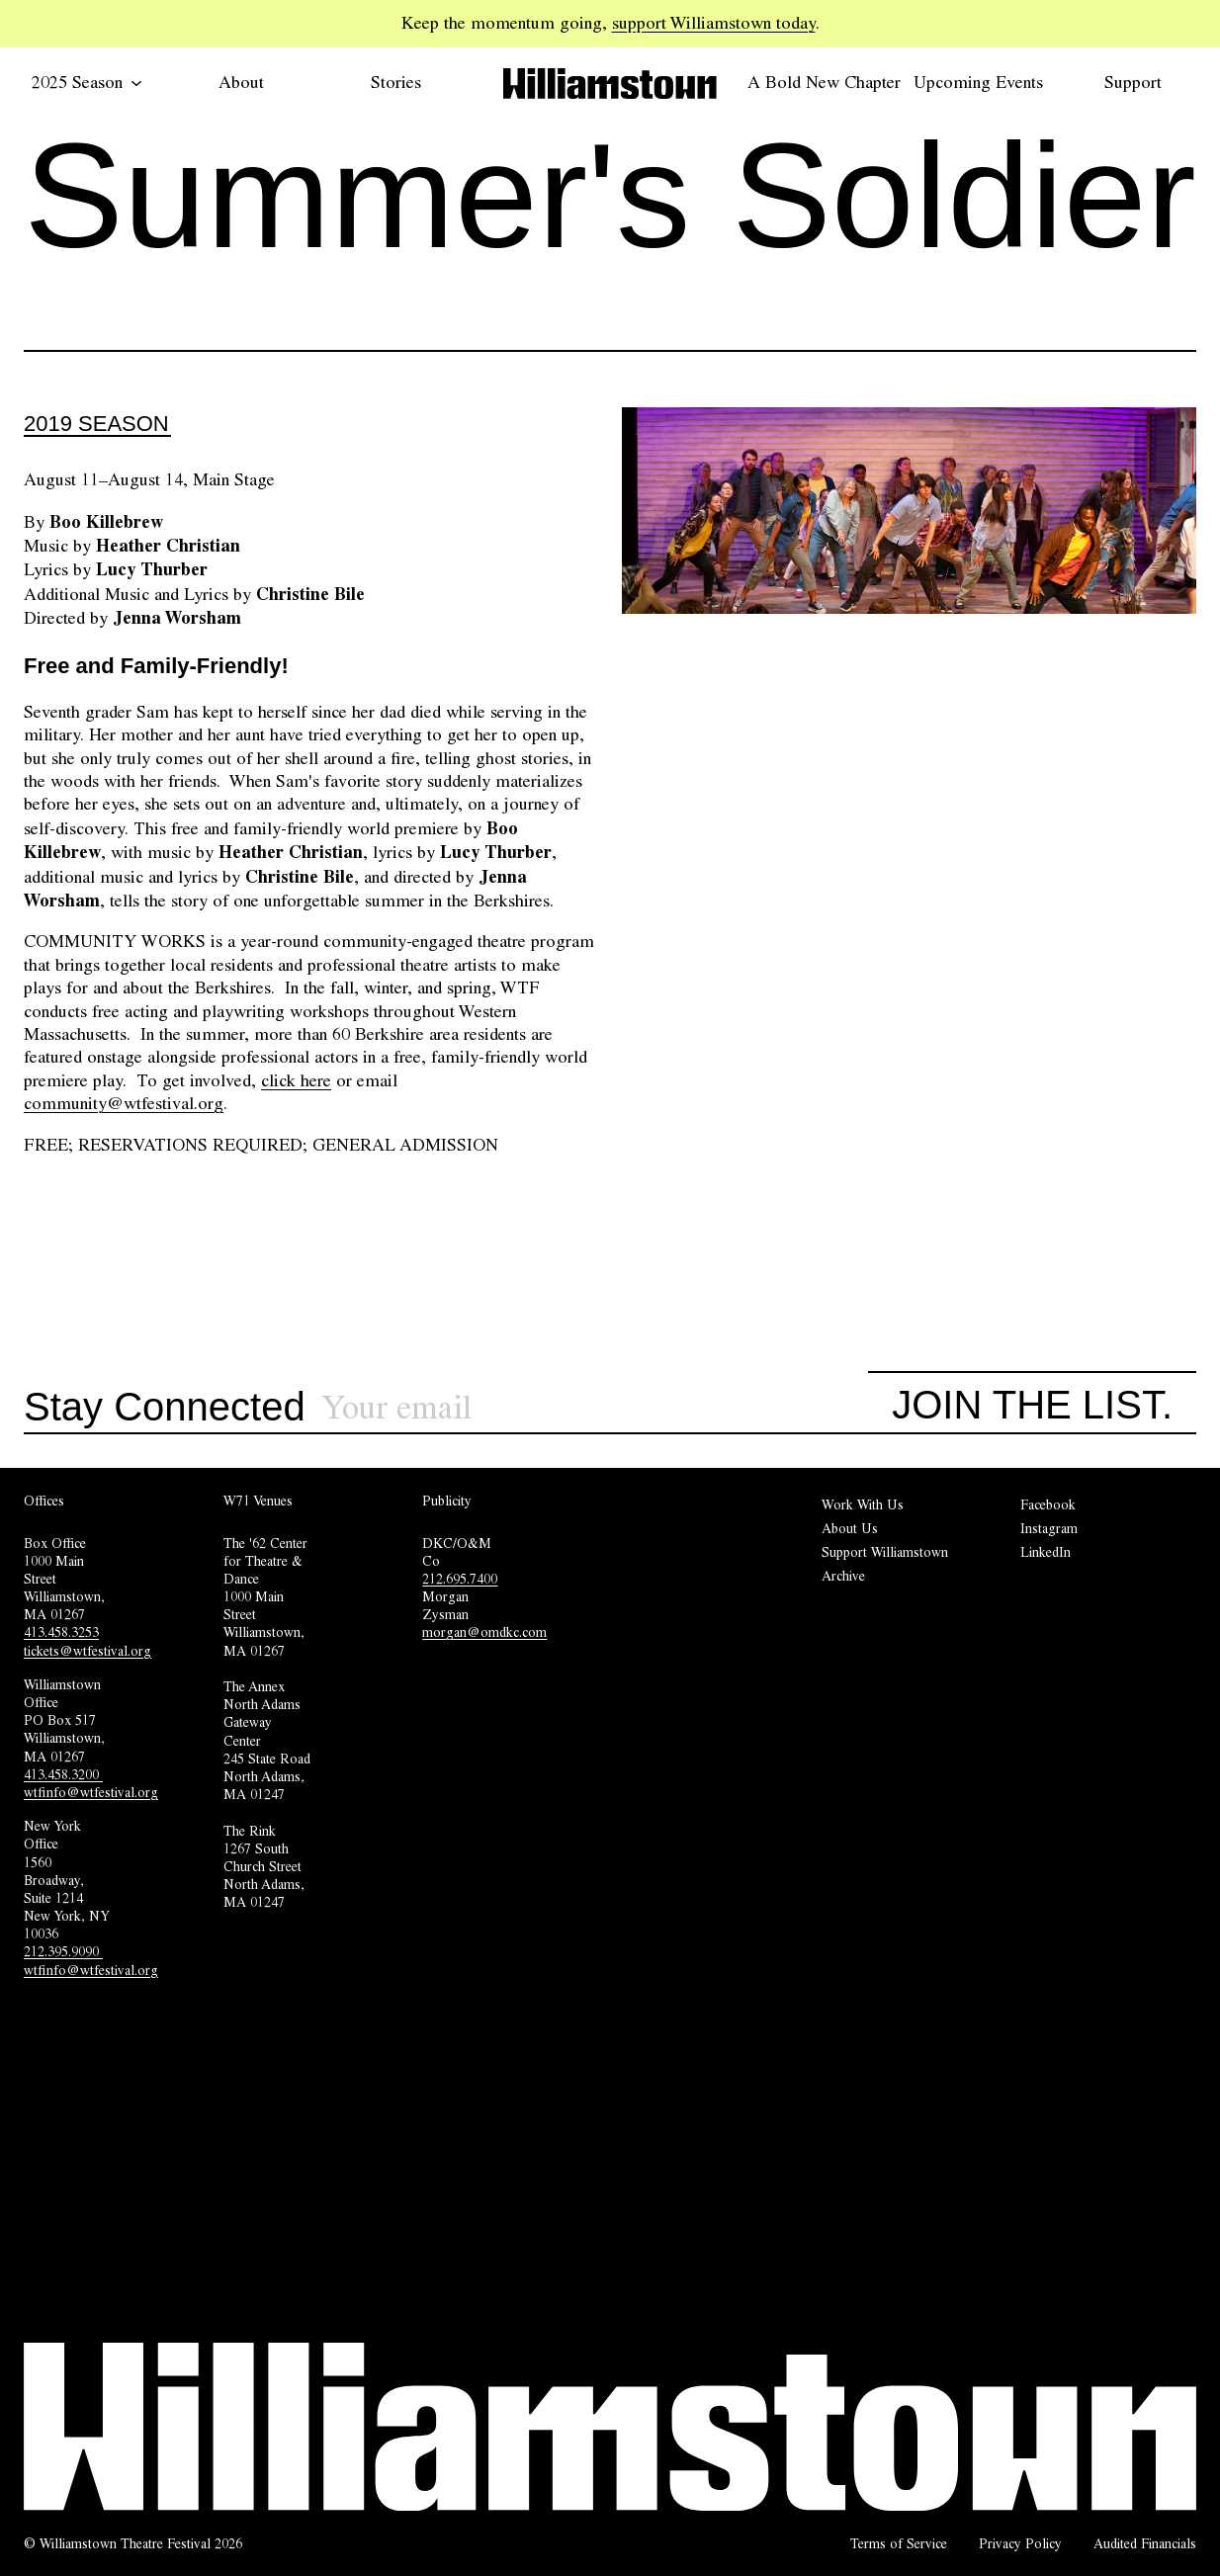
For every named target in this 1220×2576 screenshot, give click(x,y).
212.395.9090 (63, 1951)
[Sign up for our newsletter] (595, 1408)
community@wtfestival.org (123, 1103)
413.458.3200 (63, 1774)
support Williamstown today (714, 23)
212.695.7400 (459, 1579)
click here (296, 1080)
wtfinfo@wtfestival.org (91, 1792)
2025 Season (87, 82)
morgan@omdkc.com (484, 1632)
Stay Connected (164, 1407)
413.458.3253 (61, 1632)
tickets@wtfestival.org (87, 1651)
